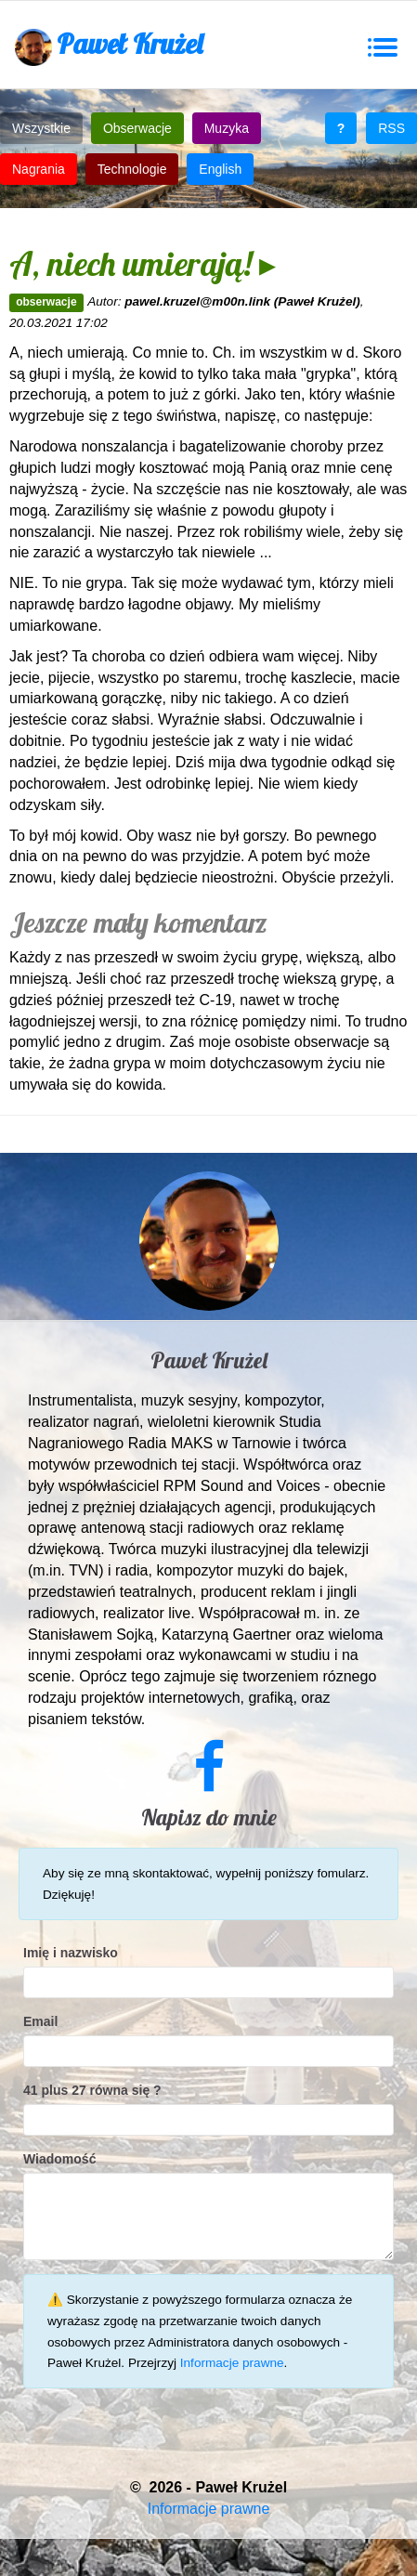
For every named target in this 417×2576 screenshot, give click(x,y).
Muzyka (226, 128)
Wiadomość (59, 2158)
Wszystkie (41, 128)
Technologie (132, 169)
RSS (391, 128)
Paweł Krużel (108, 46)
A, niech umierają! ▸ (142, 263)
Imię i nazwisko (70, 1952)
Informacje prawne (232, 2363)
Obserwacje (137, 128)
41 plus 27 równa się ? (92, 2090)
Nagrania (38, 169)
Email (40, 2021)
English (220, 169)
